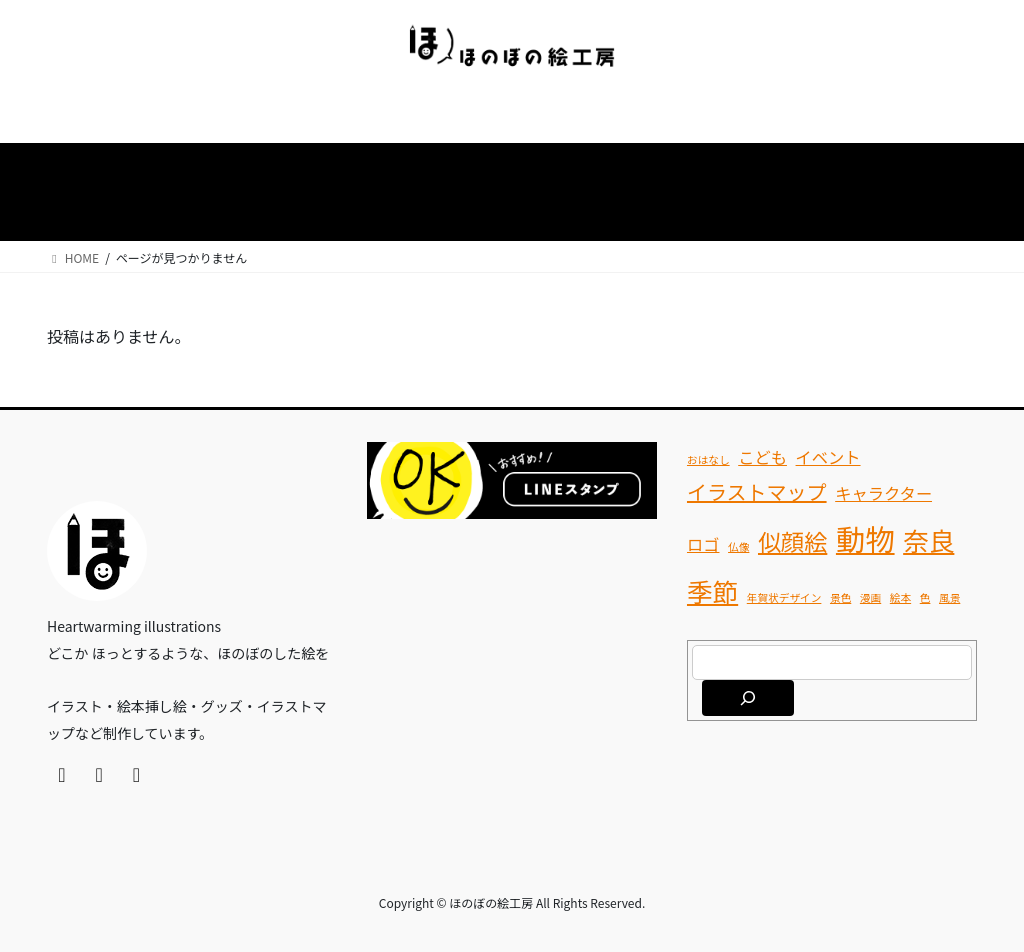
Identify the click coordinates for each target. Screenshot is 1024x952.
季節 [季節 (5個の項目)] (712, 590)
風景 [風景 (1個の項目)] (949, 597)
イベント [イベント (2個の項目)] (828, 457)
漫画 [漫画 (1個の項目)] (870, 597)
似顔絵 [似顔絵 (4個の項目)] (792, 541)
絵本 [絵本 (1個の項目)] (900, 597)
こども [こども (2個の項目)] (762, 457)
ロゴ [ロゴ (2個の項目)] (703, 544)
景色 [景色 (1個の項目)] (840, 597)
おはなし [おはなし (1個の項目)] (708, 459)
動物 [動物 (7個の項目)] (865, 538)
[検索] (748, 698)
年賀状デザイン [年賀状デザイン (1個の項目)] (784, 597)
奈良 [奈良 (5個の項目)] (928, 539)
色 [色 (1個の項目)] (925, 597)
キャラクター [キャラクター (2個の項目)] (883, 493)
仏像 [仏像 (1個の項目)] (738, 546)
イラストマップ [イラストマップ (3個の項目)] (757, 491)
